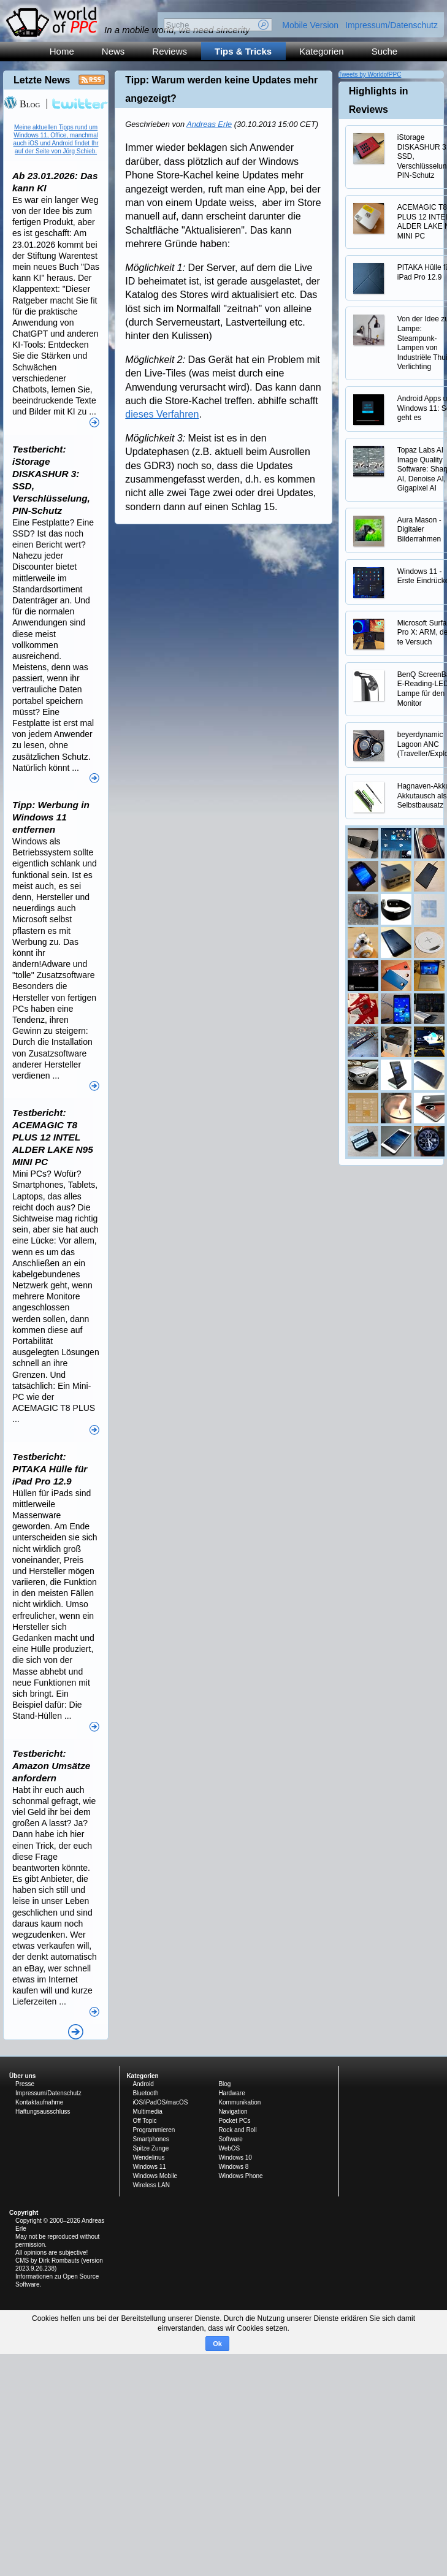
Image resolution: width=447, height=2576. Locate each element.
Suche (385, 51)
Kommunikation (239, 2102)
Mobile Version (310, 25)
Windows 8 (233, 2166)
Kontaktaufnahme (39, 2102)
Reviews (169, 51)
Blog (22, 104)
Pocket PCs (234, 2120)
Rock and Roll (237, 2130)
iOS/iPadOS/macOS (160, 2102)
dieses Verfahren (162, 414)
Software (230, 2139)
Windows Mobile (154, 2176)
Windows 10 (234, 2157)
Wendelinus (148, 2157)
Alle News (75, 2031)
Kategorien (321, 51)
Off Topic (144, 2120)
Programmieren (153, 2130)
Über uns (22, 2076)
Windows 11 (149, 2166)
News (113, 51)
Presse (24, 2084)
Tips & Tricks (243, 51)
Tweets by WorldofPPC (370, 74)
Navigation (232, 2111)
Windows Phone (240, 2176)
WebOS (229, 2148)
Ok (217, 2343)
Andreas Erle (209, 124)
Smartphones (150, 2139)
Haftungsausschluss (43, 2111)
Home (62, 51)
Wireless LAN (151, 2185)
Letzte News (41, 80)
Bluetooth (145, 2093)
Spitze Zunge (150, 2148)
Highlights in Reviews (378, 100)
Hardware (231, 2093)
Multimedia (147, 2111)
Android (142, 2084)
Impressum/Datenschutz (391, 25)
